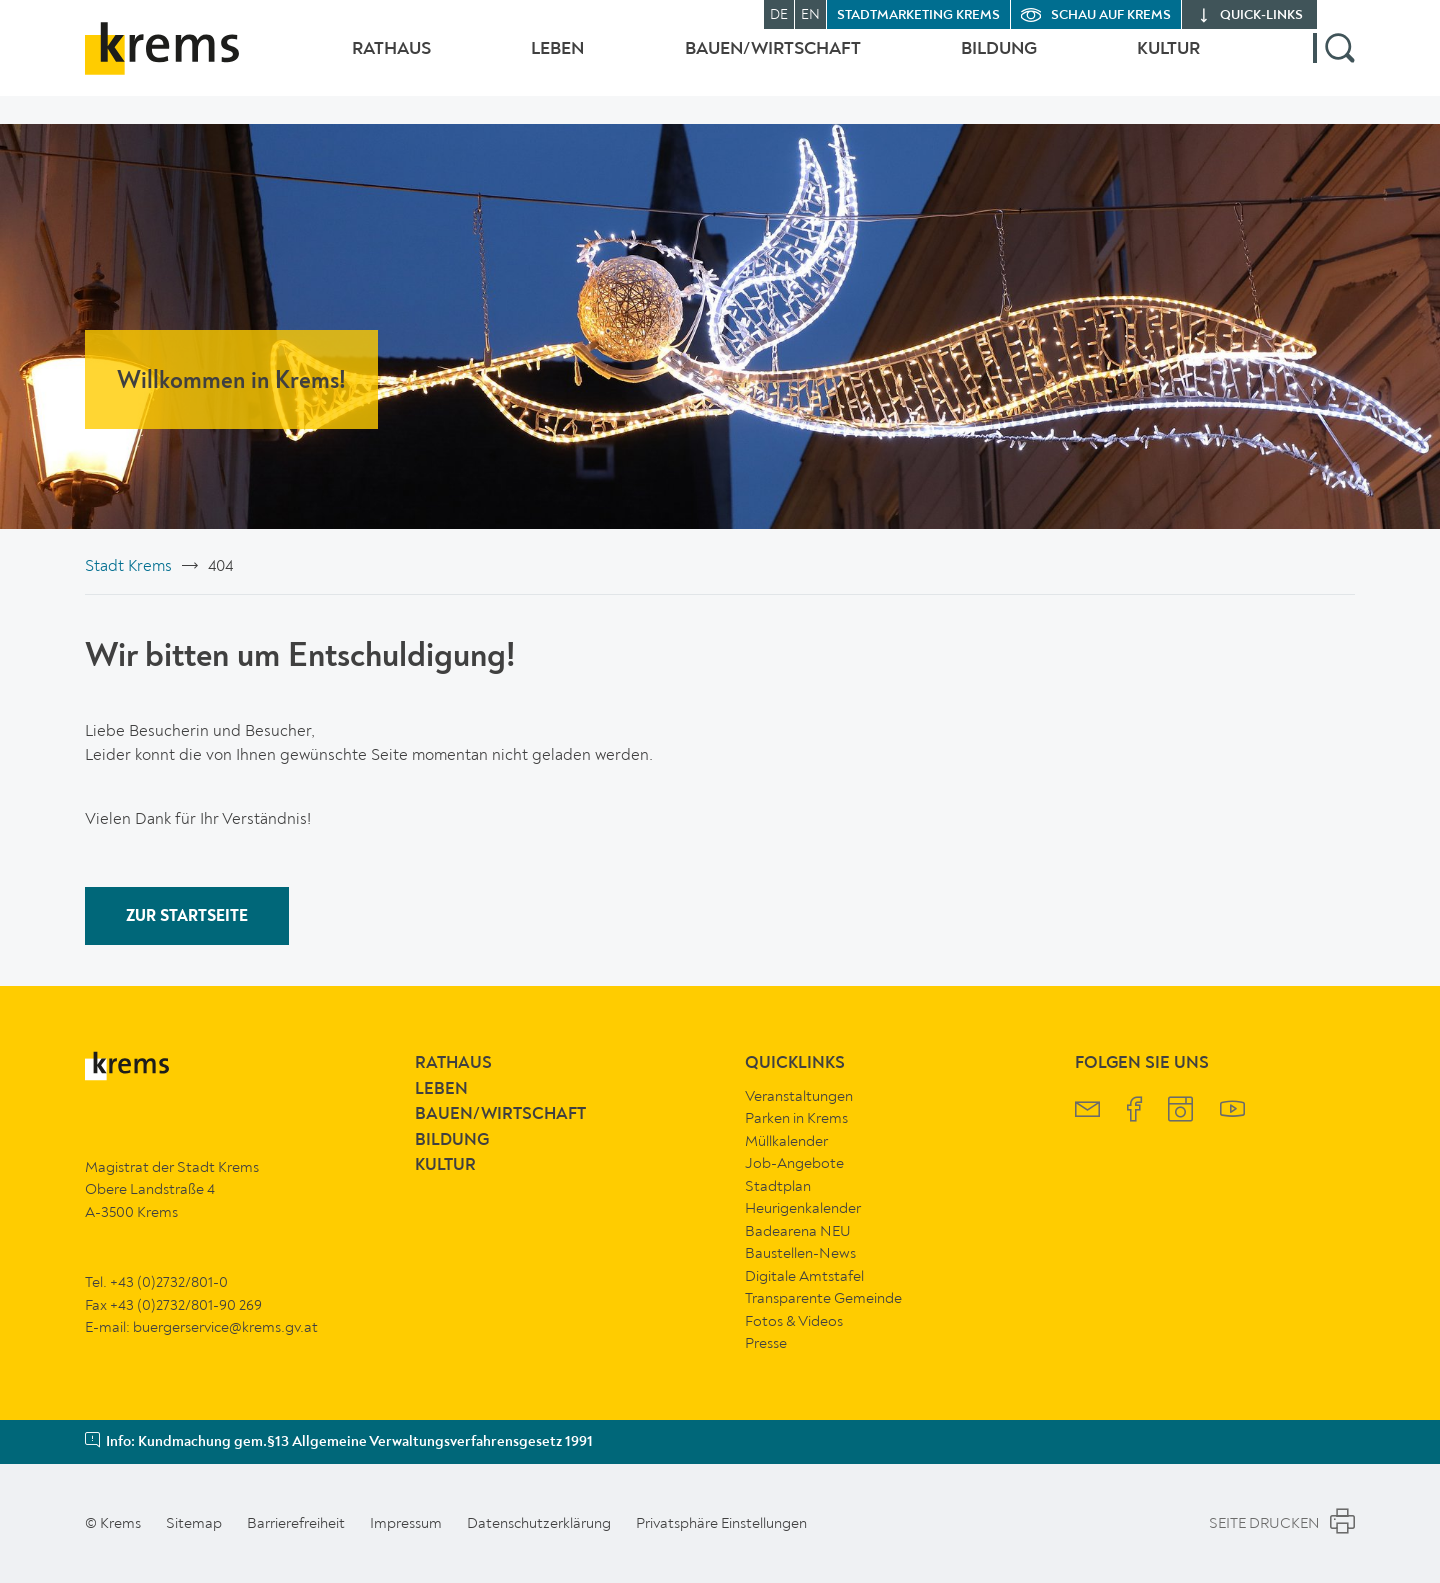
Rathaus (351, 63)
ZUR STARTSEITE (187, 917)
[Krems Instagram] (1180, 1111)
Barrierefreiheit (296, 1523)
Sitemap (194, 1523)
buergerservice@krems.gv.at (225, 1327)
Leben (527, 63)
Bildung (989, 63)
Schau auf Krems (1111, 15)
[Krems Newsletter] (1087, 1111)
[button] (1334, 63)
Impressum (406, 1523)
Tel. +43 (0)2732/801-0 (156, 1282)
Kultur (1168, 63)
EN (810, 14)
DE (779, 14)
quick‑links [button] (1261, 15)
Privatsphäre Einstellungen (721, 1523)
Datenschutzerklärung (539, 1523)
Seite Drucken (1282, 1524)
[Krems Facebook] (1134, 1111)
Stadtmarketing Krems (918, 15)
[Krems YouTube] (1232, 1111)
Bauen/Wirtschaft (753, 63)
